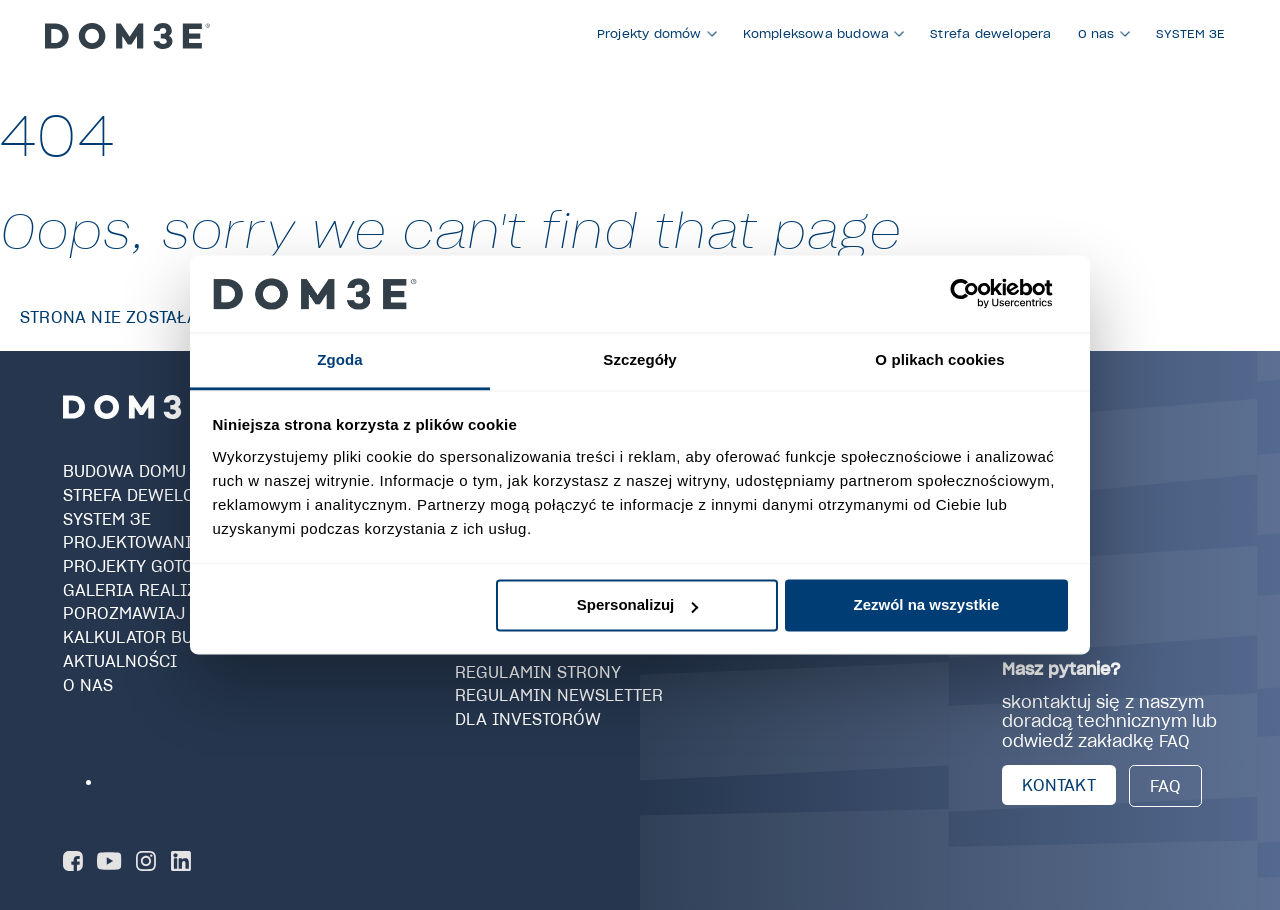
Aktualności (120, 661)
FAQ (1165, 786)
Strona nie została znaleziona (165, 317)
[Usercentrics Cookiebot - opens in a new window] (980, 294)
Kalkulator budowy (152, 637)
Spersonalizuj (638, 605)
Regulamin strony (538, 671)
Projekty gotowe (141, 566)
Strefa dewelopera (150, 495)
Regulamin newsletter (559, 695)
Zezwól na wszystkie (926, 605)
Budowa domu (124, 471)
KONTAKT (1058, 785)
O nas (88, 684)
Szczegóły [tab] (639, 359)
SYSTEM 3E (107, 518)
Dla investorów (528, 719)
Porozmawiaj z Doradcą (173, 613)
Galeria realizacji (149, 590)
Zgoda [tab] (340, 359)
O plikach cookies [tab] (939, 359)
